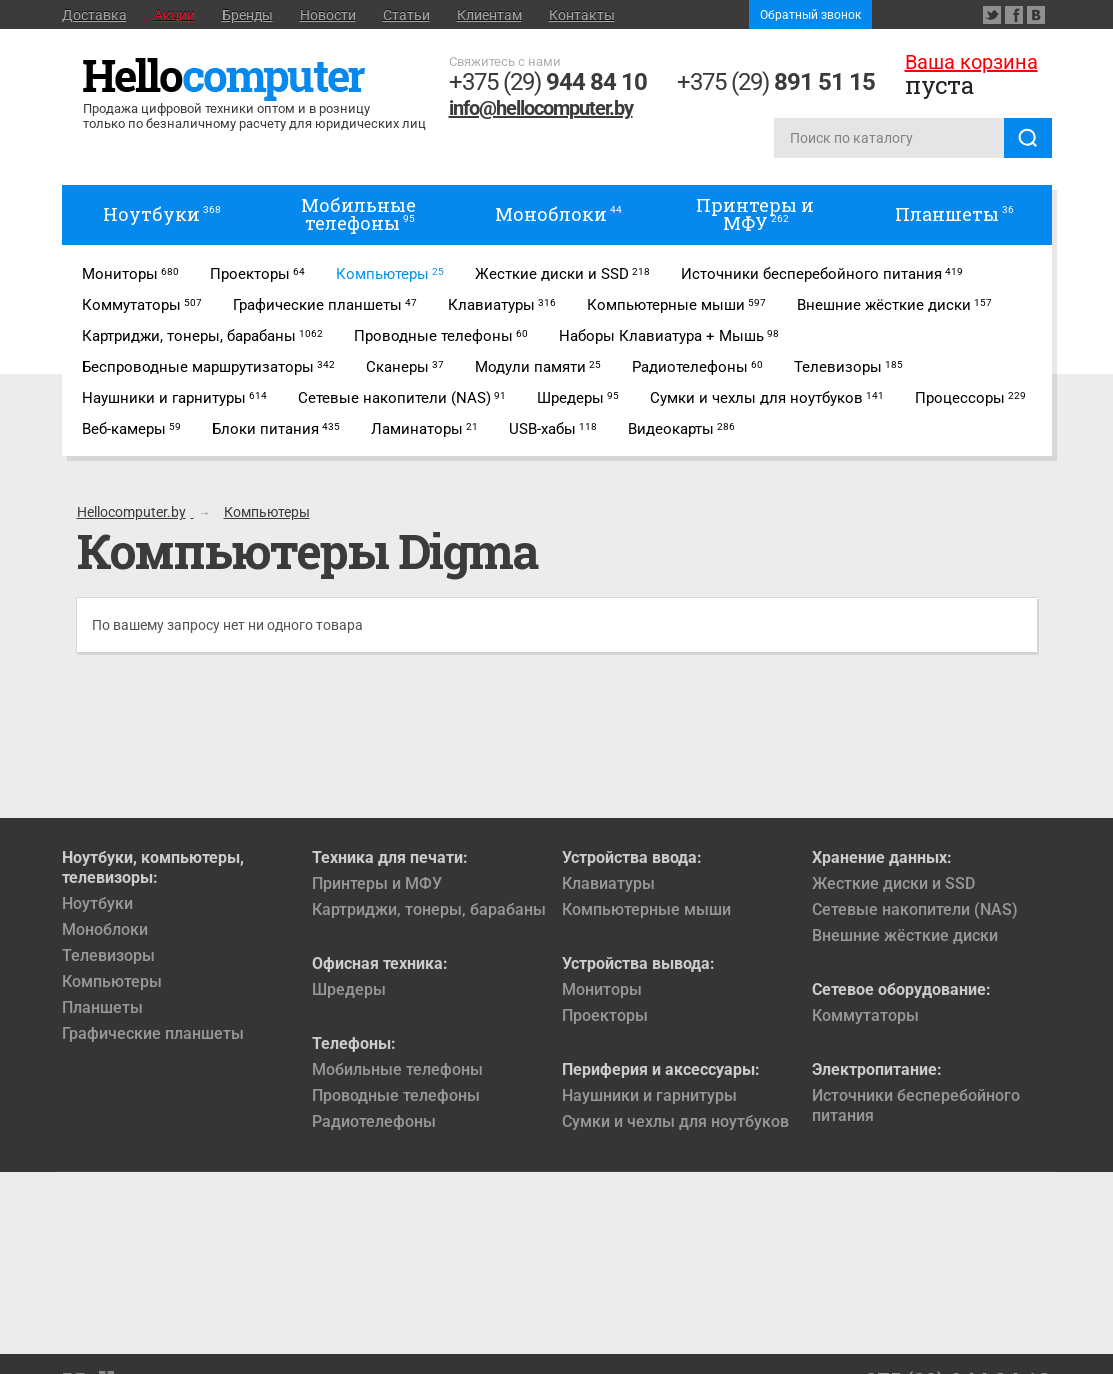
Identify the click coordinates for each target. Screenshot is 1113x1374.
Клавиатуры (608, 883)
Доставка (94, 15)
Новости (328, 15)
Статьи (406, 15)
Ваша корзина (971, 62)
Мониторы (602, 989)
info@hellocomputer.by (541, 108)
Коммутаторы (865, 1015)
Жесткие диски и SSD (893, 883)
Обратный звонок (810, 15)
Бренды (247, 15)
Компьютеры (112, 981)
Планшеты (102, 1007)
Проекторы (605, 1015)
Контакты (582, 15)
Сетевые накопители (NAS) (915, 909)
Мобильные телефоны (397, 1069)
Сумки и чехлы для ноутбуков (675, 1121)
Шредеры (349, 989)
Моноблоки (105, 929)
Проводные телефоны (396, 1095)
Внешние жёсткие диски (905, 935)
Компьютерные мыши (646, 909)
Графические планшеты (153, 1033)
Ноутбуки (97, 903)
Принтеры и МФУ (377, 883)
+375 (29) (548, 82)
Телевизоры (108, 955)
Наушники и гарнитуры (649, 1095)
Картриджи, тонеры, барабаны (429, 909)
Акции (174, 15)
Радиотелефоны (374, 1121)
